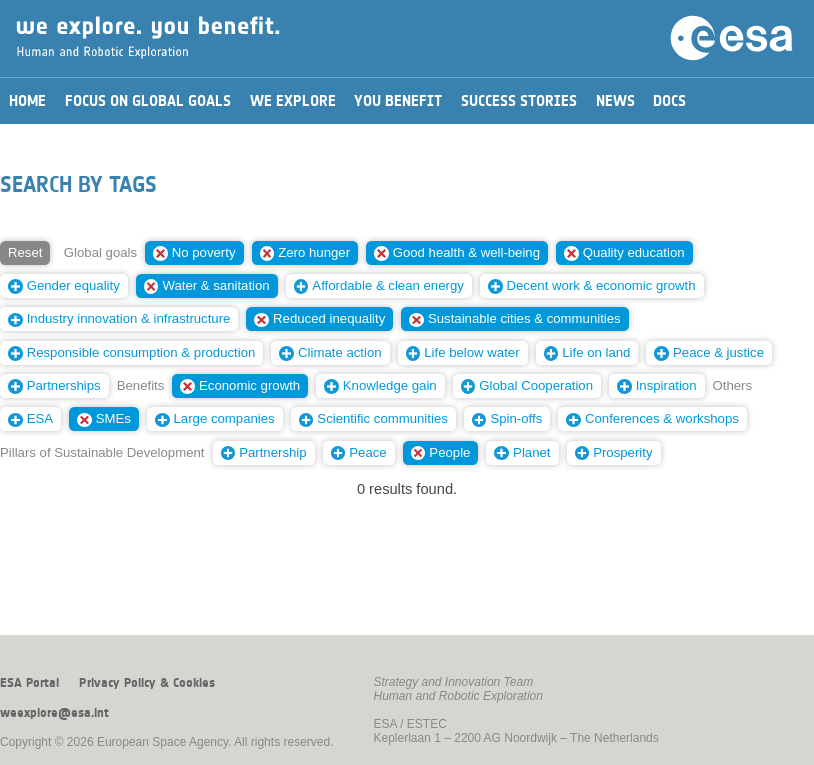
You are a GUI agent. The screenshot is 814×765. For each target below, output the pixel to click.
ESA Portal (29, 683)
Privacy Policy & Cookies (147, 683)
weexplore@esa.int (54, 713)
